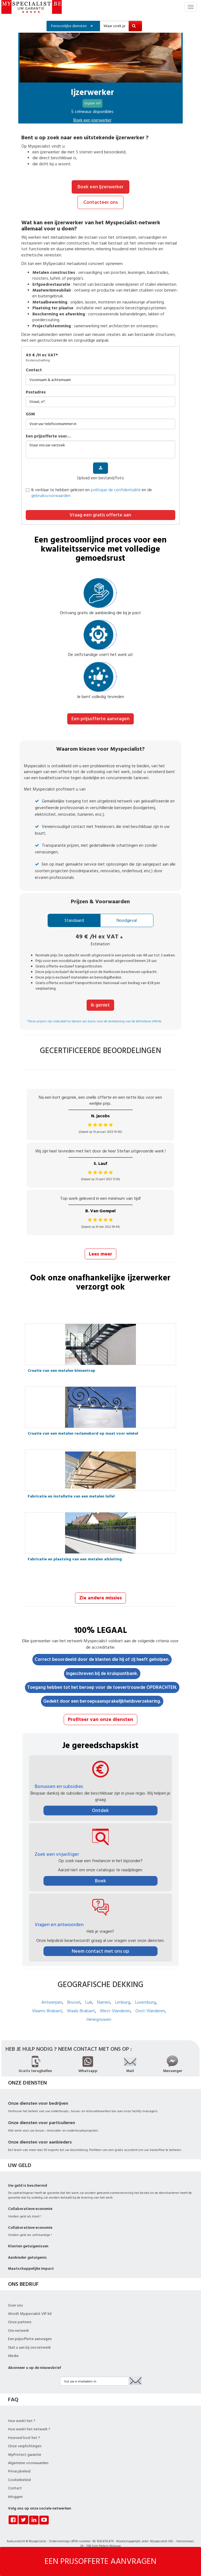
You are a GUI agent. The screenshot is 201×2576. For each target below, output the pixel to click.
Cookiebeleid (19, 2480)
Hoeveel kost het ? (24, 2438)
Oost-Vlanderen (150, 2011)
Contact (34, 370)
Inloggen (15, 2497)
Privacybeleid (19, 2471)
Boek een (92, 120)
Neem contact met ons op (100, 1951)
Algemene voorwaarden (28, 2463)
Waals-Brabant (81, 2011)
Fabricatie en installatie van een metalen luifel (71, 1496)
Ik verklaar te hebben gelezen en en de (89, 493)
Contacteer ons (100, 202)
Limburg (122, 2002)
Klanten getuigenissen (28, 2246)
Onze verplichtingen (25, 2446)
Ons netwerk (18, 2330)
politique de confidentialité (116, 490)
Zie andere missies (100, 1597)
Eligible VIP (92, 103)
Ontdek (100, 1810)
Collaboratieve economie (30, 2209)
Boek (100, 1880)
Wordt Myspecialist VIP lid (29, 2314)
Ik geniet (100, 1005)
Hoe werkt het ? (21, 2421)
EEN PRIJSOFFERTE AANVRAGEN (100, 2561)
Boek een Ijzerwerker (100, 186)
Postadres (36, 392)
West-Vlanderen (115, 2011)
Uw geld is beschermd (27, 2185)
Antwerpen (51, 2002)
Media (13, 2356)
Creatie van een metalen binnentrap (61, 1370)
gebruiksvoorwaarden (51, 496)
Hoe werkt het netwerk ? (29, 2429)
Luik (88, 2002)
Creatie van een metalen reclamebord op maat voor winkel (83, 1433)
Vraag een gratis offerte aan (100, 514)
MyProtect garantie (24, 2454)
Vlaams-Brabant (47, 2011)
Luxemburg (145, 2002)
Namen (103, 2002)
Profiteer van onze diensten (100, 1719)
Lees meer (100, 1253)
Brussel (73, 2002)
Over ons (15, 2305)
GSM (30, 414)
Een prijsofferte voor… (48, 436)
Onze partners (19, 2322)
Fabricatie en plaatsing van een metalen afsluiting (75, 1559)
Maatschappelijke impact (31, 2268)
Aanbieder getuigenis (27, 2257)
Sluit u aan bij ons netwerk (29, 2347)
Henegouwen (99, 2019)
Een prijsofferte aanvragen (100, 718)
